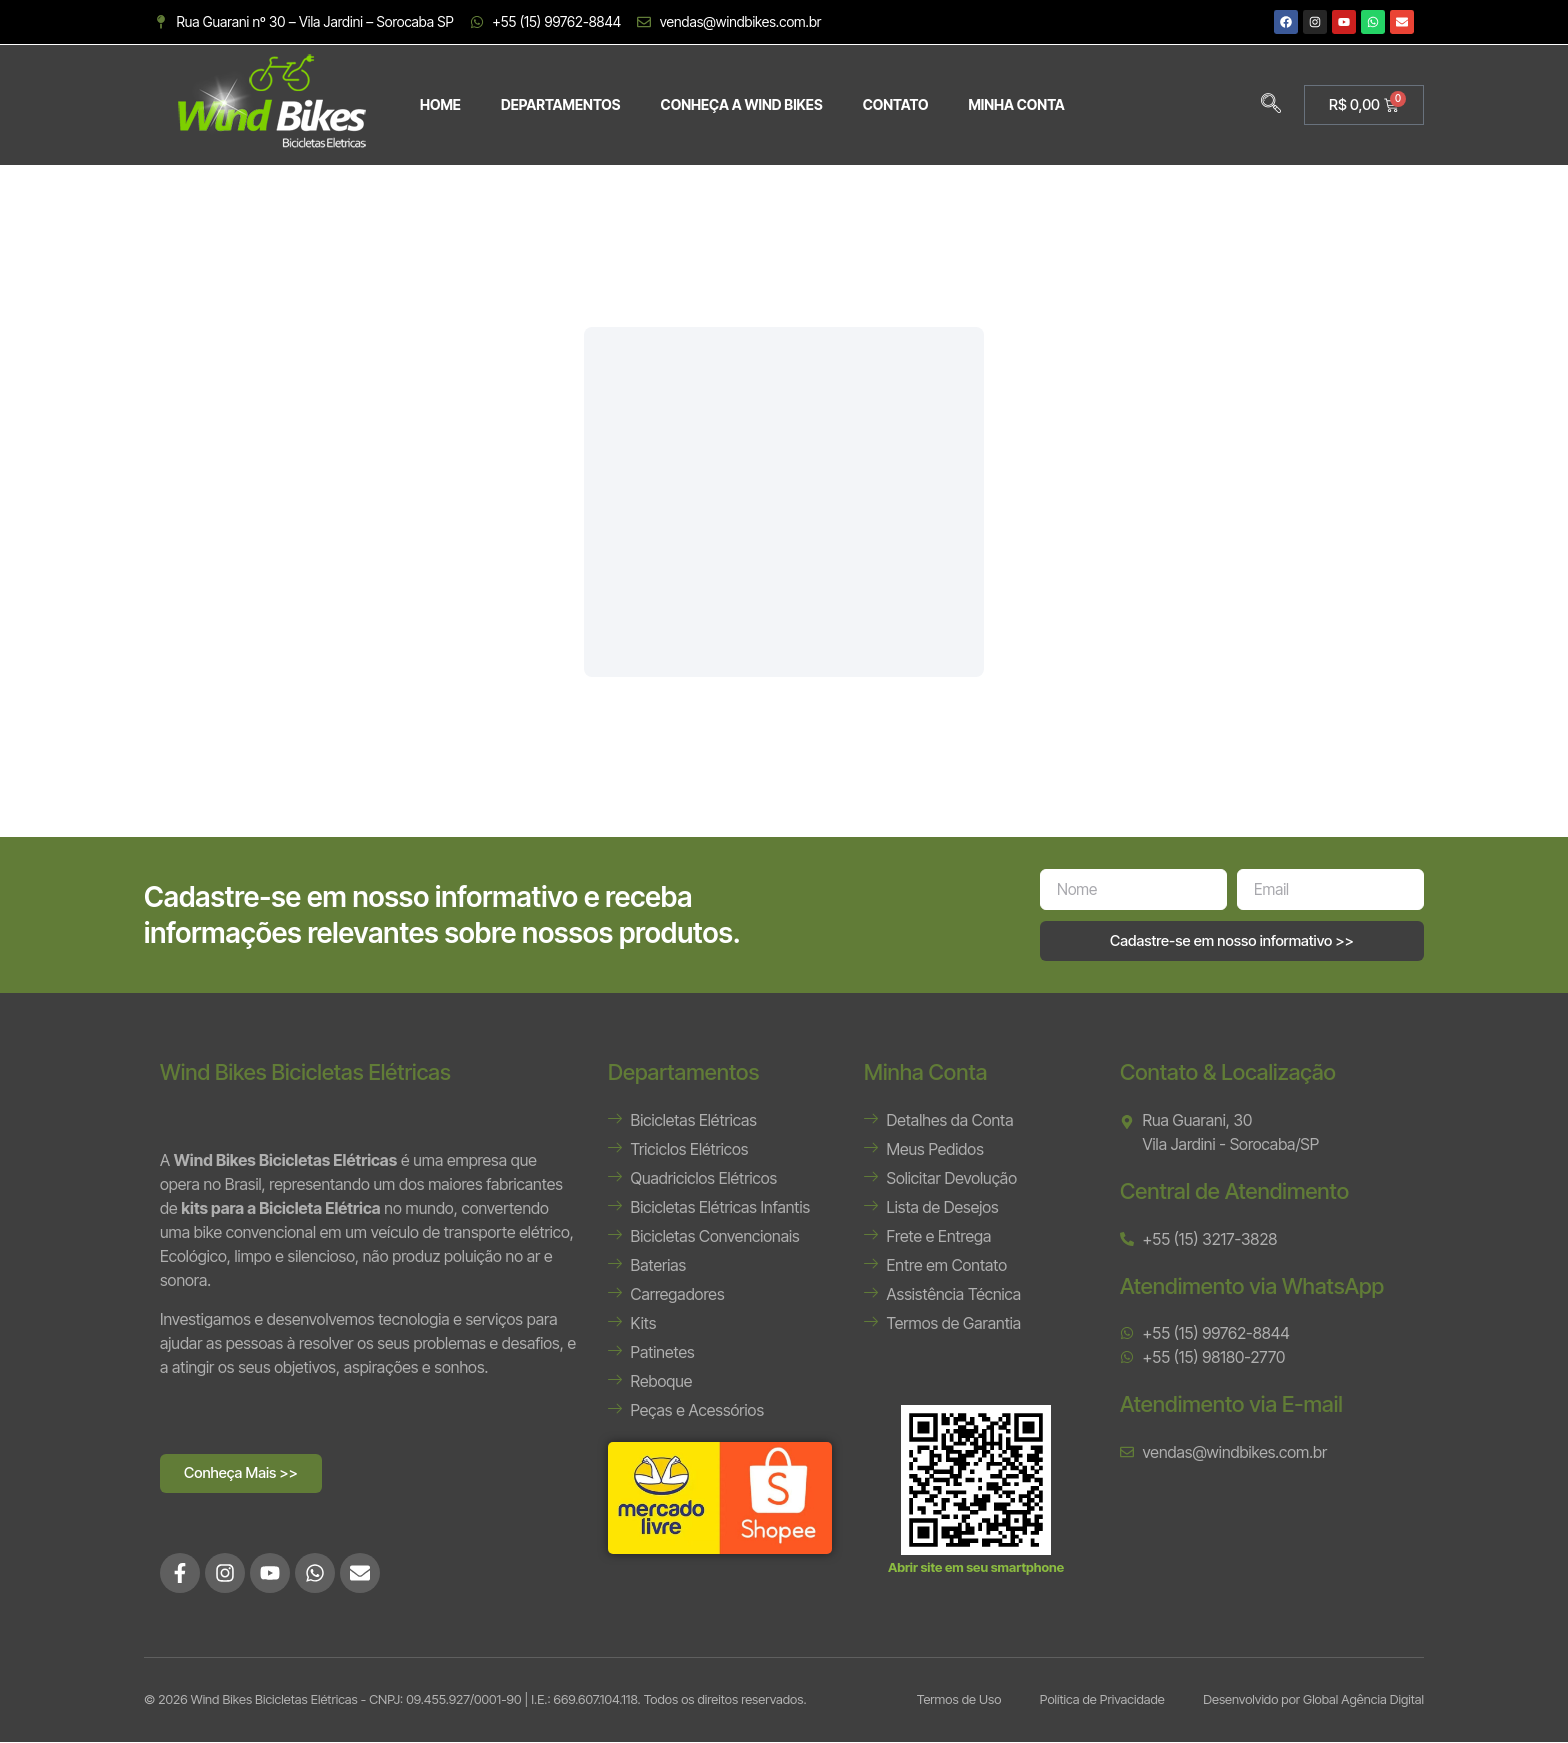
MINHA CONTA (1016, 104)
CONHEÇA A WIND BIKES (742, 104)
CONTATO (896, 104)
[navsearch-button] (1271, 105)
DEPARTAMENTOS (561, 104)
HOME (440, 104)
